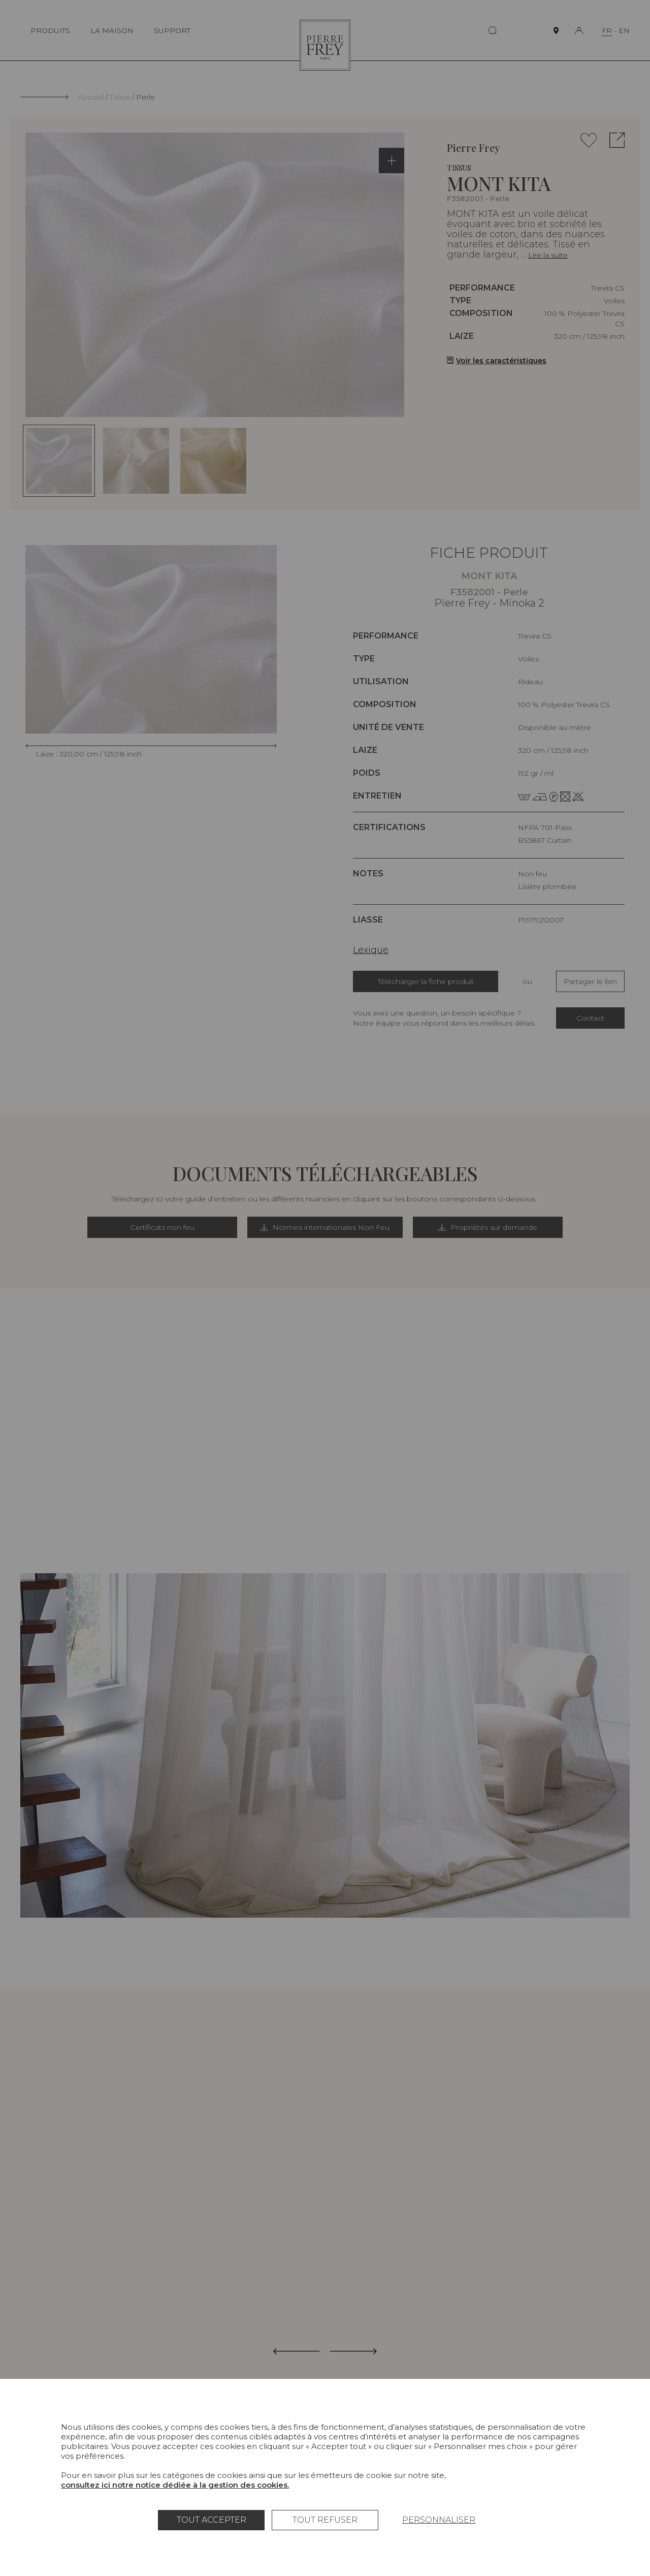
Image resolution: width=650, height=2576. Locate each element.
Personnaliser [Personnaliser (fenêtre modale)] (438, 2520)
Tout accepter (211, 2520)
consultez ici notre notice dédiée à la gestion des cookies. (175, 2485)
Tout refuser (325, 2520)
